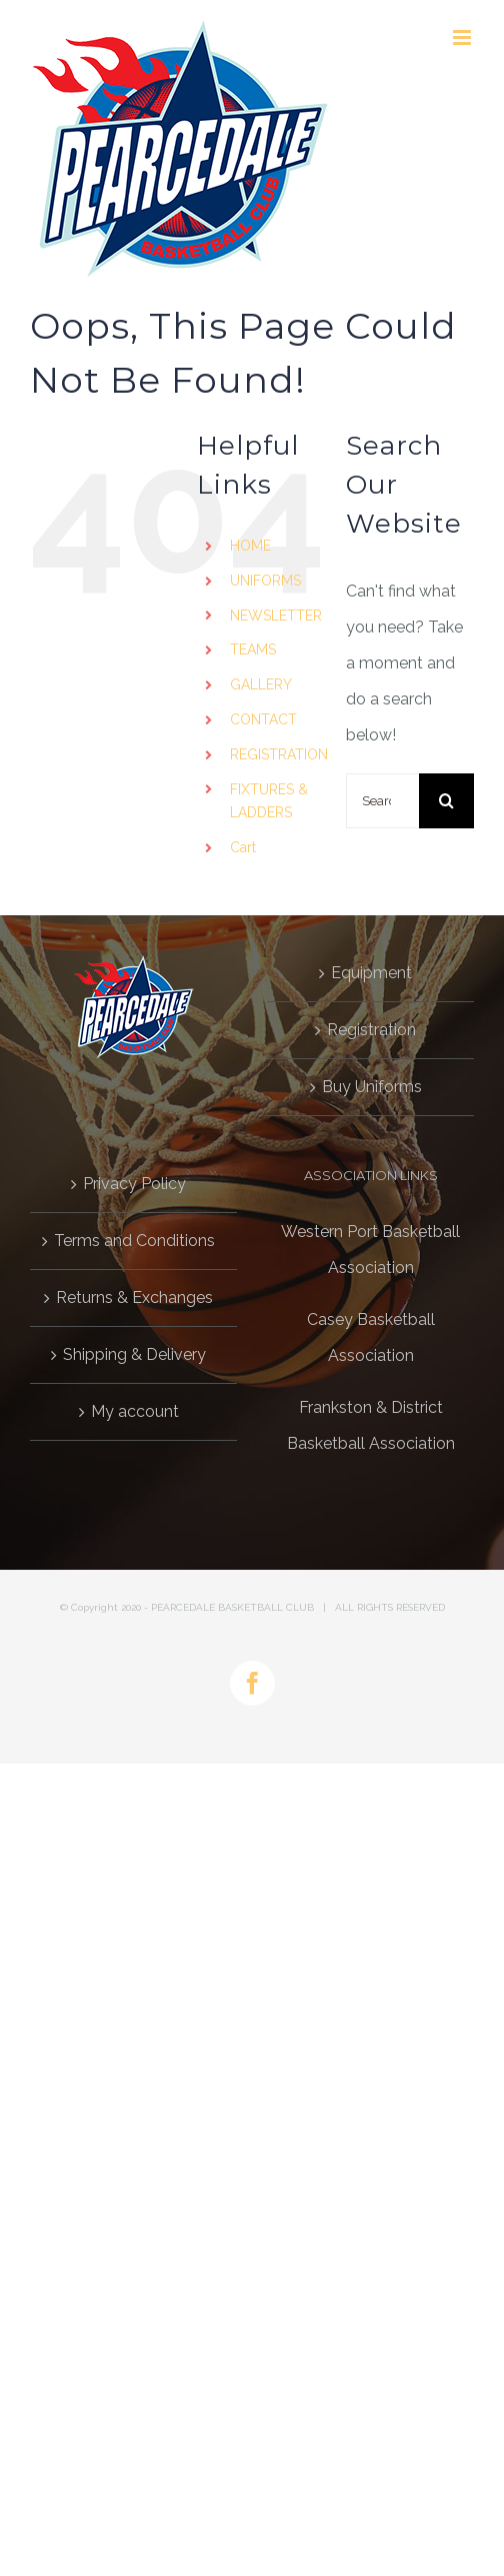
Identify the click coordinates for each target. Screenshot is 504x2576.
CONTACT (263, 719)
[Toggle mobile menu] (463, 37)
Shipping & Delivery (134, 1354)
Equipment (371, 972)
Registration (371, 1029)
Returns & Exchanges (134, 1297)
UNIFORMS (265, 581)
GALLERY (261, 684)
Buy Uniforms (372, 1086)
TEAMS (253, 649)
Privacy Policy (134, 1183)
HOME (250, 546)
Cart (243, 847)
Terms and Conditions (134, 1240)
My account (135, 1411)
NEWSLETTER (276, 616)
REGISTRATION (279, 754)
